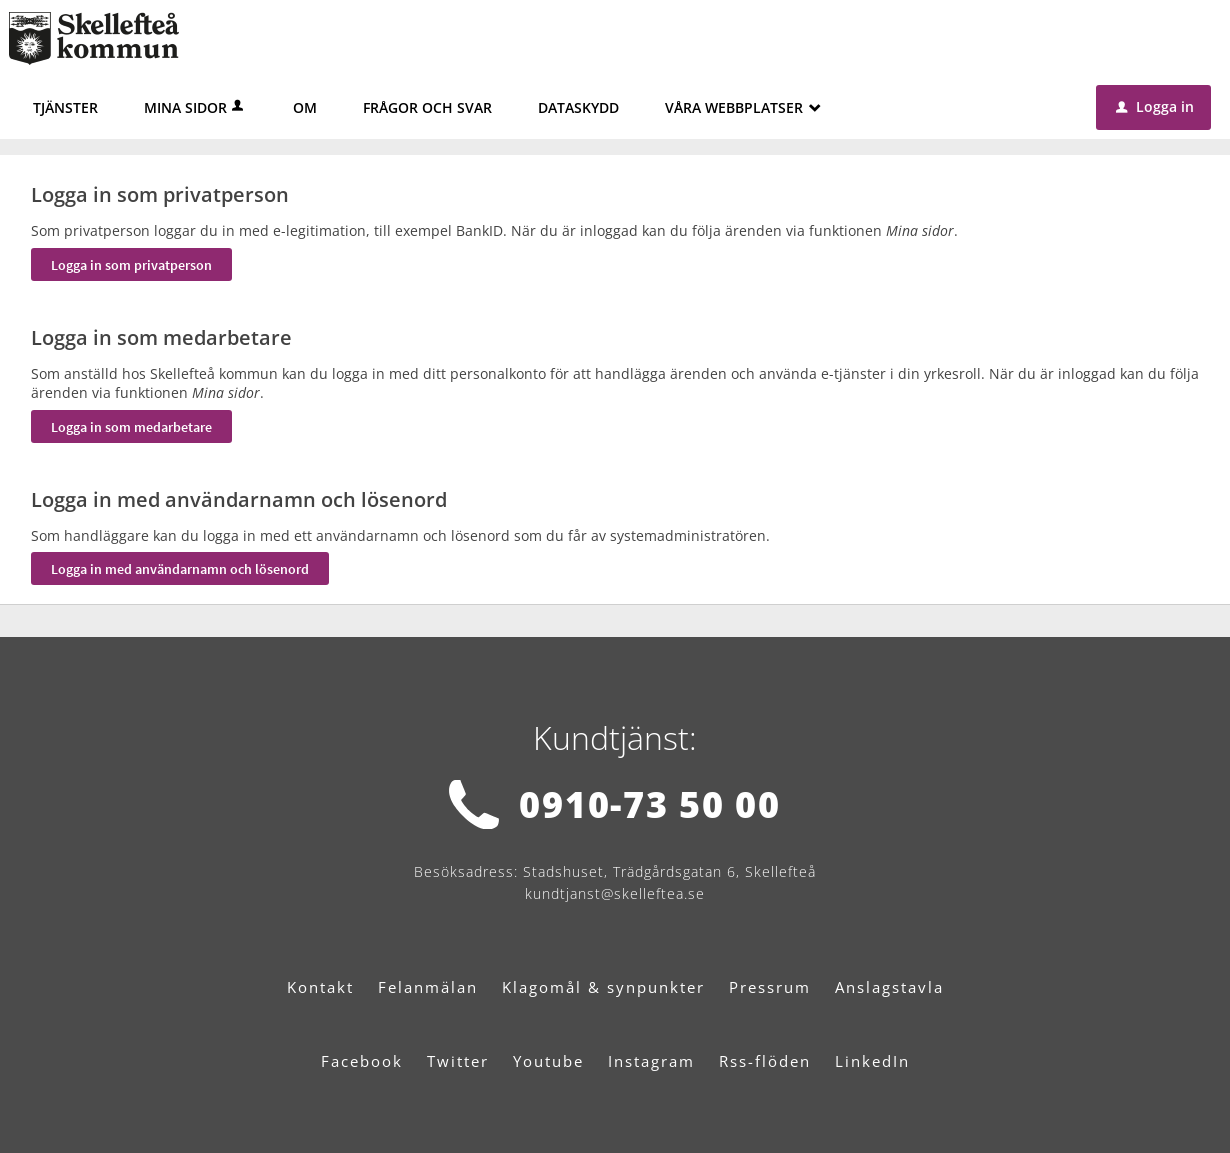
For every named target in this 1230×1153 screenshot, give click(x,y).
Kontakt (320, 987)
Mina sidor (195, 107)
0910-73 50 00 (649, 804)
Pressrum (770, 987)
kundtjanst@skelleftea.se (615, 893)
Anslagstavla (889, 987)
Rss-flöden (765, 1061)
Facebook (362, 1061)
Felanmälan (428, 987)
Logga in (1155, 106)
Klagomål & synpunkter (603, 987)
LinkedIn (872, 1061)
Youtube (548, 1061)
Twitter (458, 1061)
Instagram (651, 1061)
